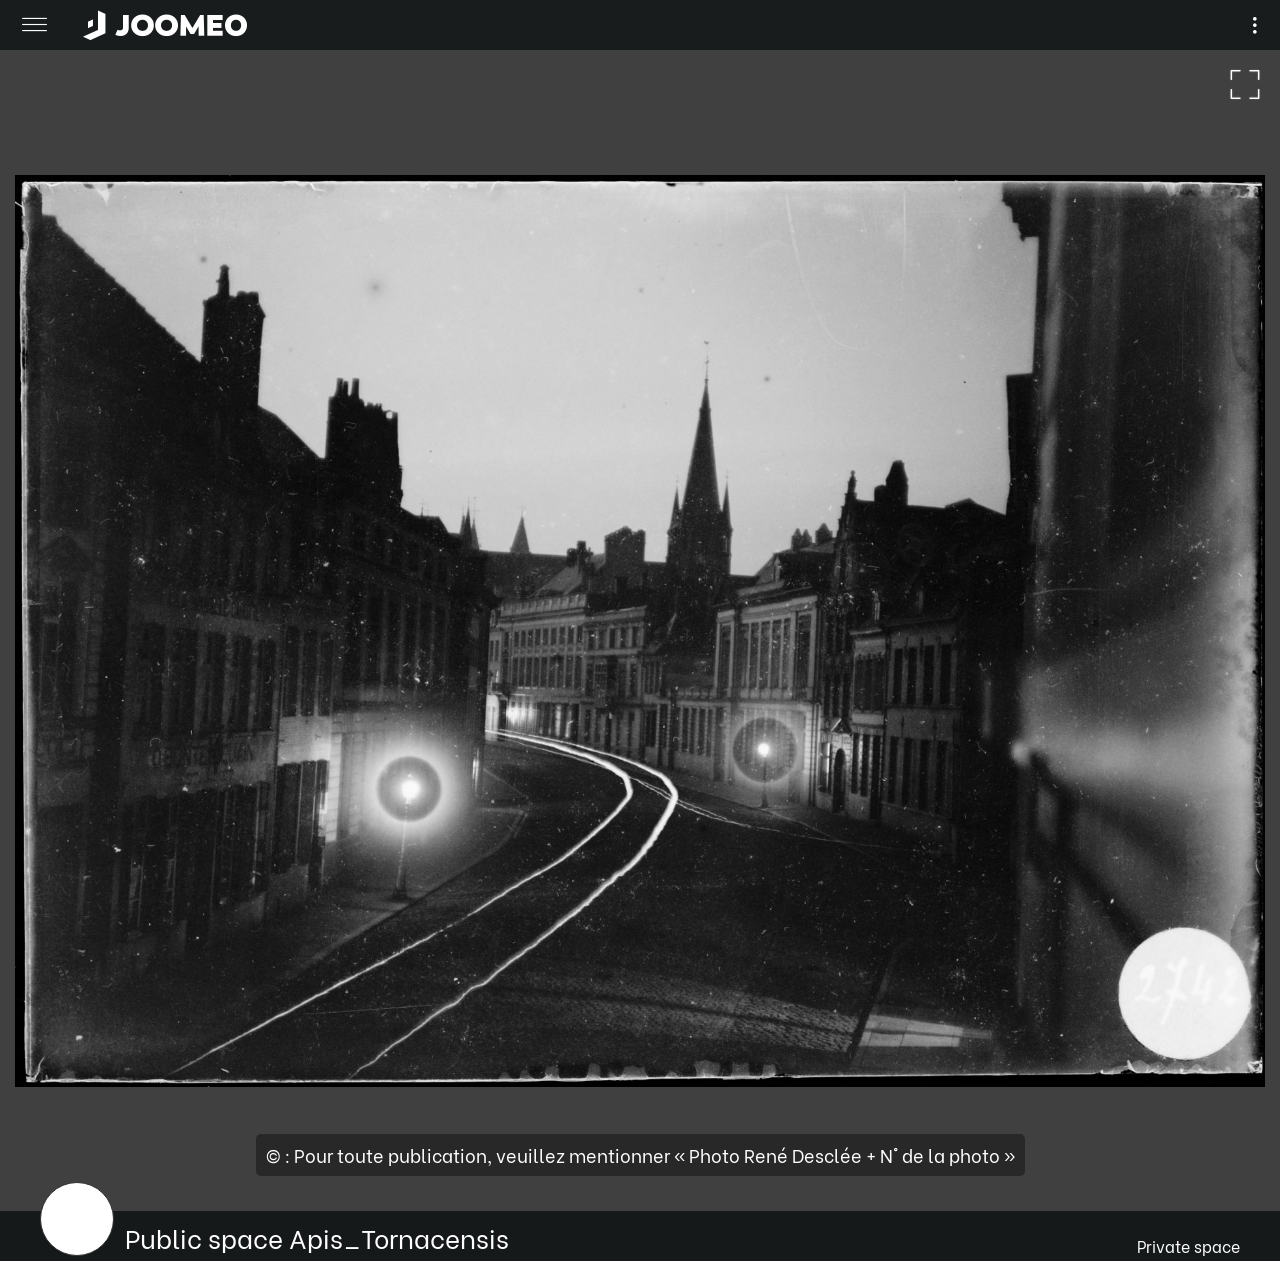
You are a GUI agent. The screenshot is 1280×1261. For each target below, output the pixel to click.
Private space (1188, 1245)
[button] (53, 1158)
